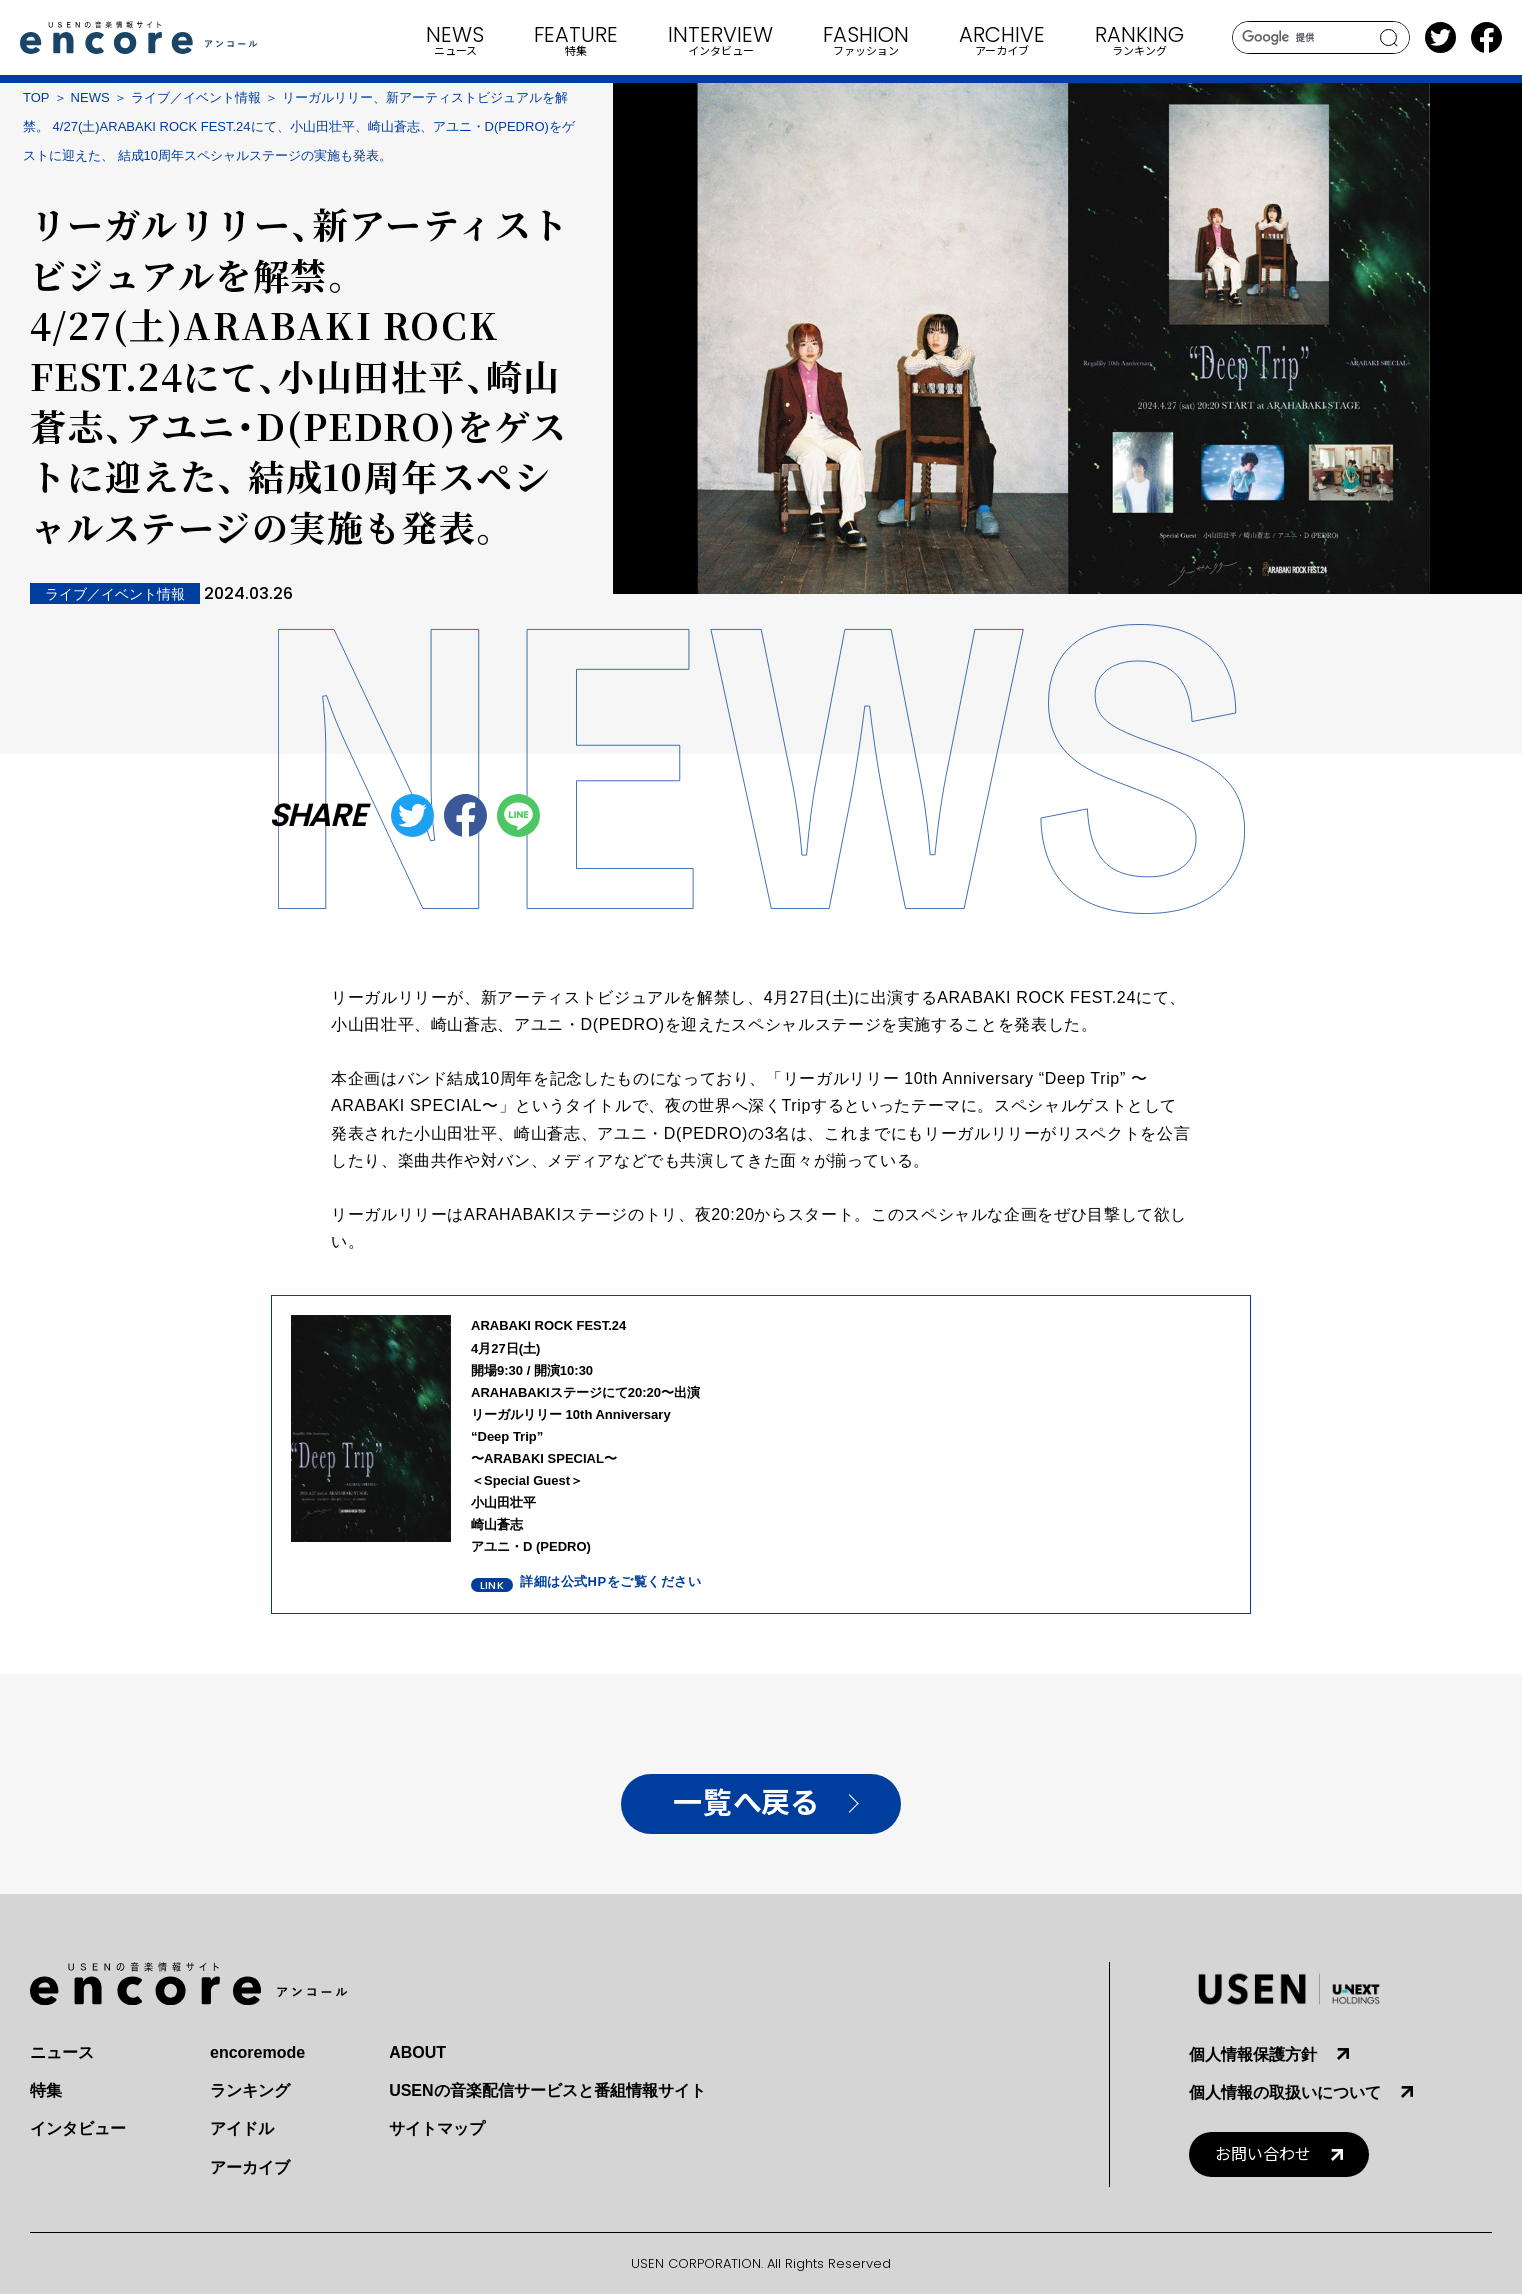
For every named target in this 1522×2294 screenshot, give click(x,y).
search (1389, 38)
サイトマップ (437, 2128)
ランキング (250, 2090)
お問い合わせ (1263, 2154)
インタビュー (78, 2128)
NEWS (90, 97)
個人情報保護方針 (1253, 2054)
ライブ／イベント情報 (196, 97)
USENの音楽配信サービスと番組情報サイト (547, 2090)
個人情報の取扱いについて (1285, 2092)
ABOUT (417, 2052)
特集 (46, 2090)
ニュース (62, 2052)
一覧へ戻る (745, 1803)
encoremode (257, 2052)
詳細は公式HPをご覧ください (610, 1581)
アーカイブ (250, 2167)
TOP (36, 97)
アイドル (242, 2128)
